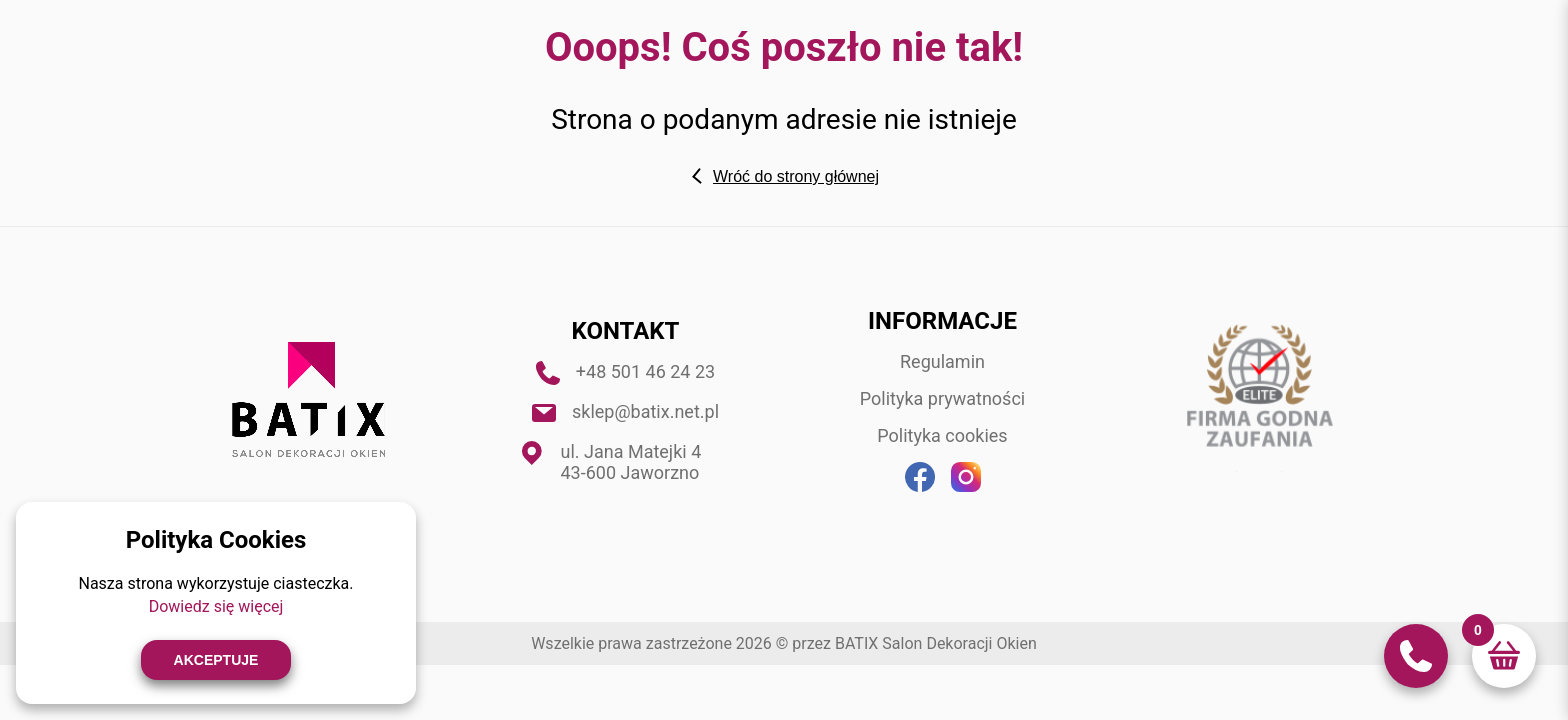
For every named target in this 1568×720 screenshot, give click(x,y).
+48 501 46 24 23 (645, 371)
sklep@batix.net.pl (645, 411)
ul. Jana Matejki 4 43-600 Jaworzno (631, 462)
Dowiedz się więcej (216, 606)
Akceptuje (216, 660)
